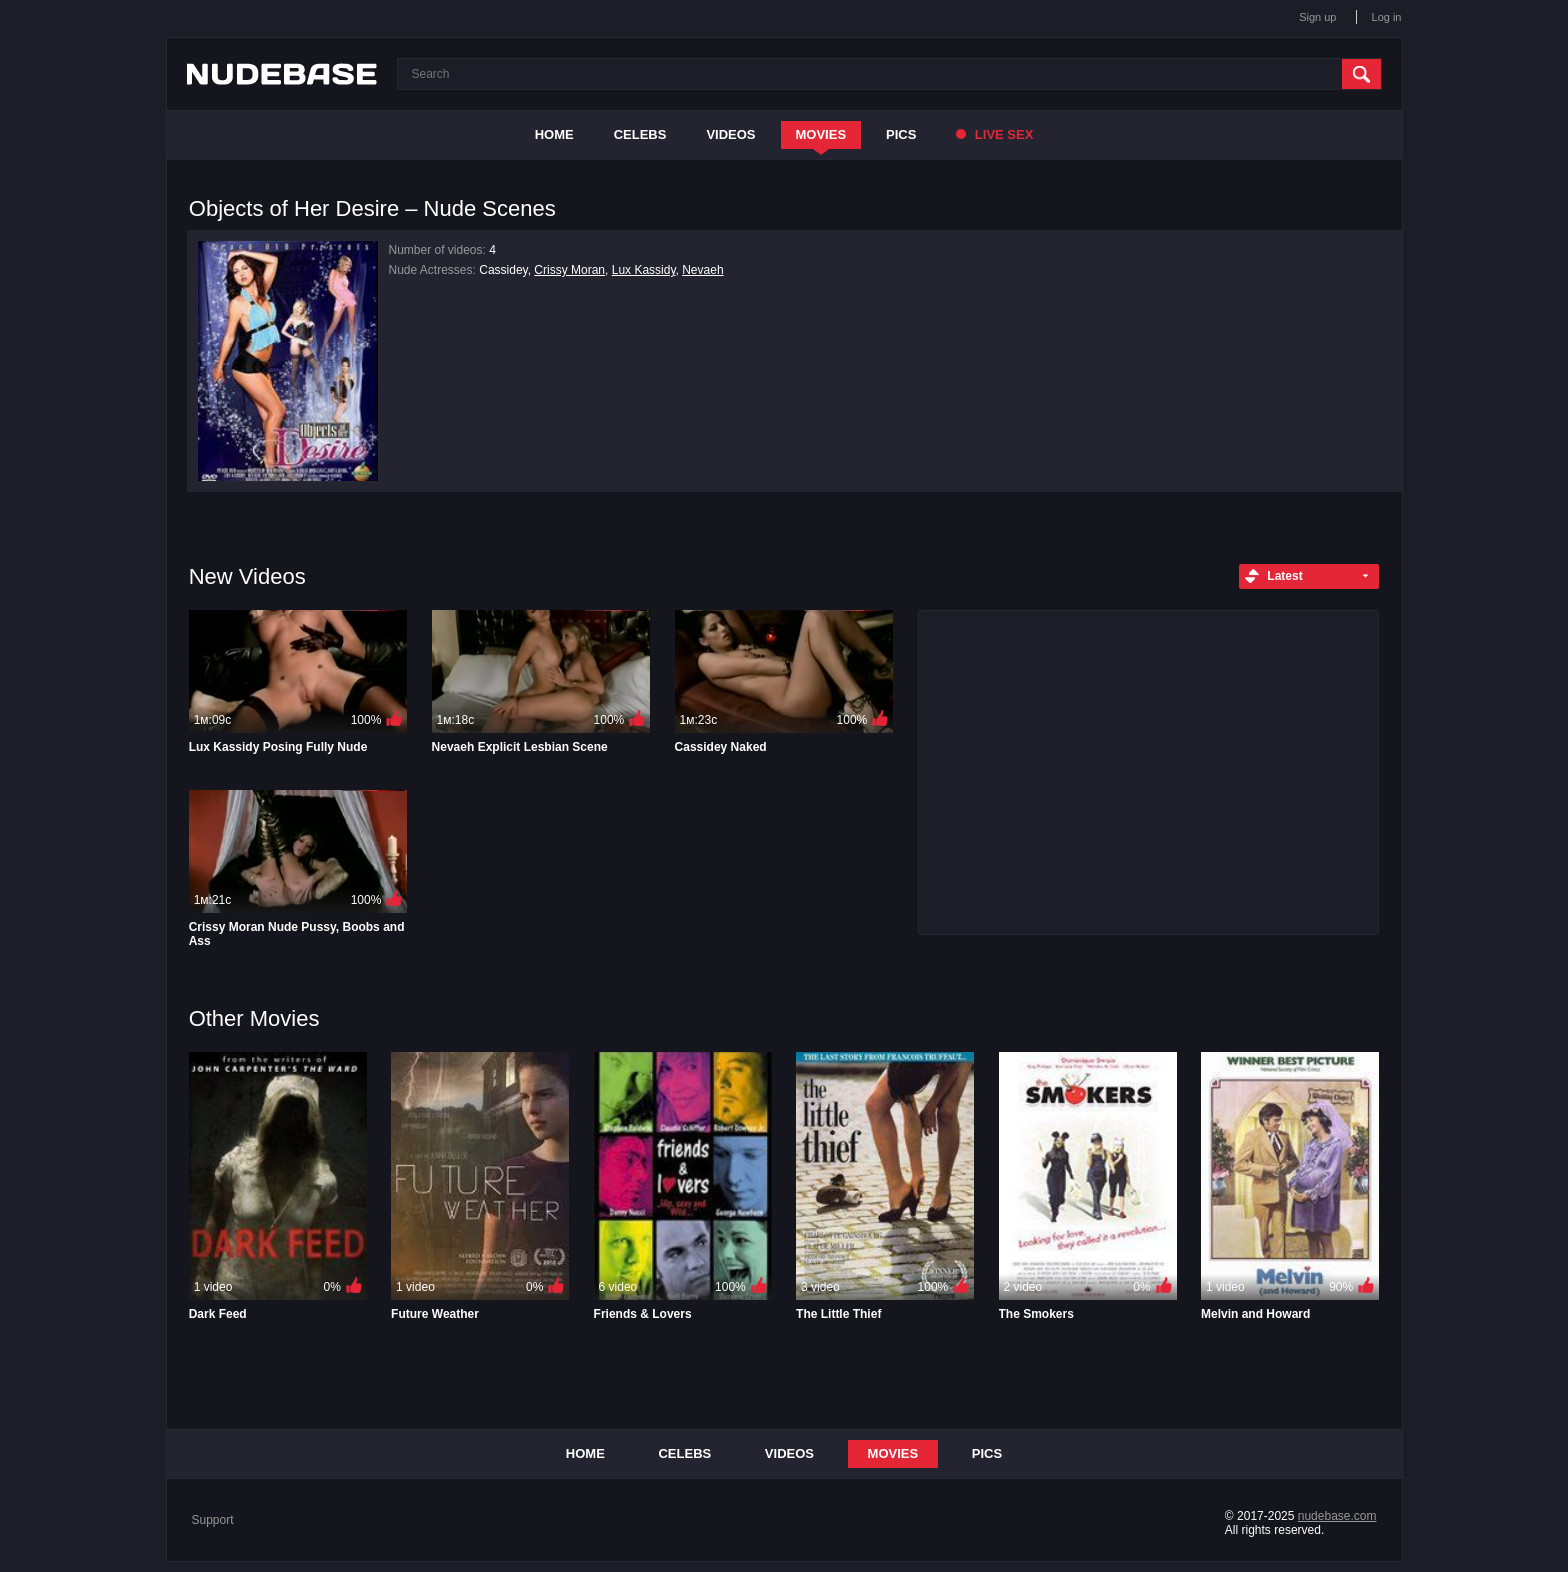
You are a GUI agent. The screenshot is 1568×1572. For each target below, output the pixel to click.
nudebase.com (1337, 1516)
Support (213, 1520)
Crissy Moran (569, 270)
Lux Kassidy (644, 270)
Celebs (640, 134)
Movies (821, 134)
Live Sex (994, 134)
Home (554, 134)
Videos (730, 134)
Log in (1387, 17)
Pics (901, 134)
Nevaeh (702, 270)
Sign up (1317, 17)
